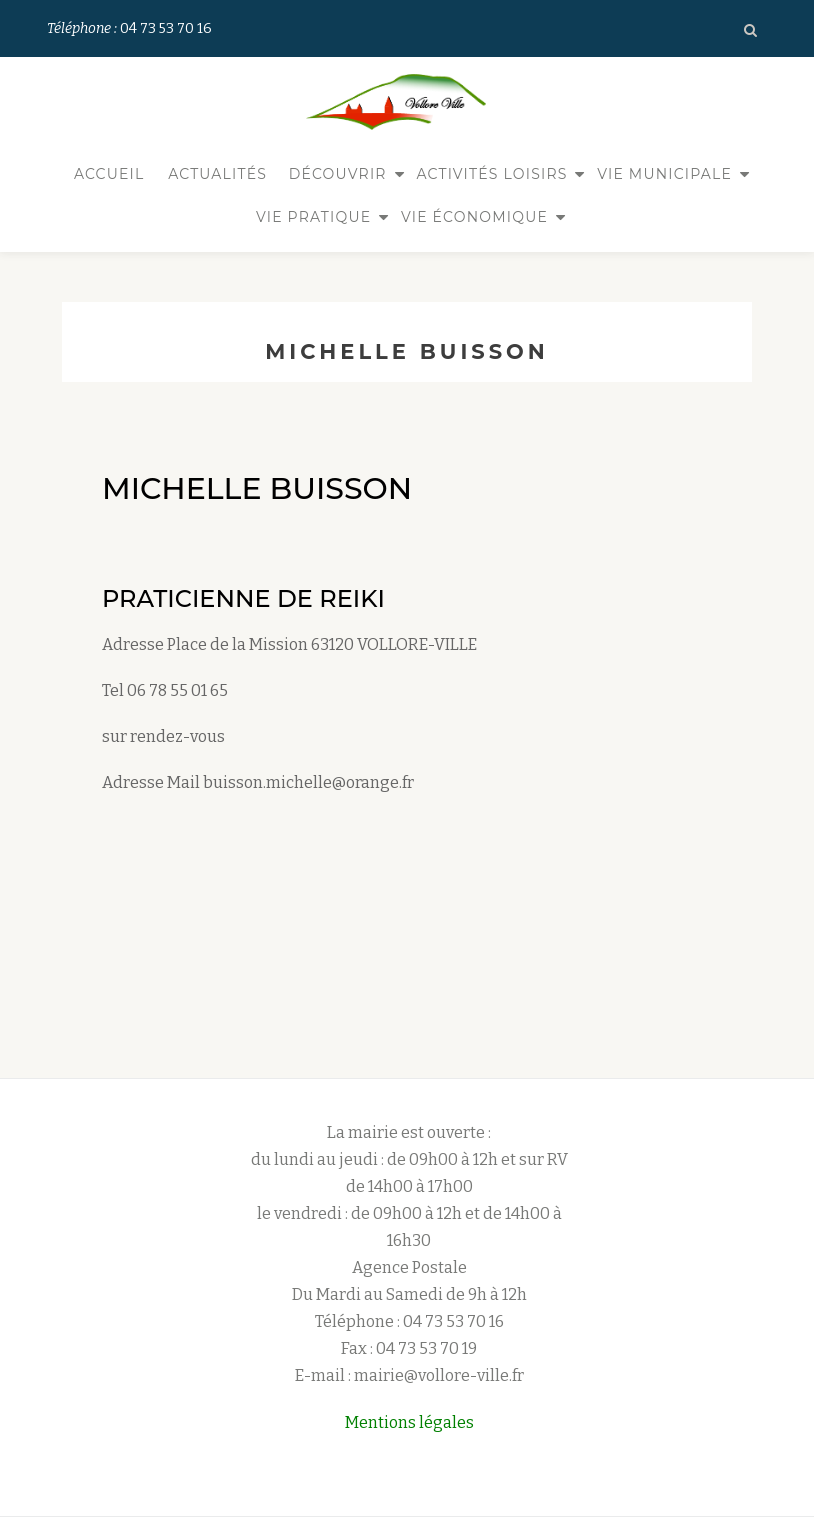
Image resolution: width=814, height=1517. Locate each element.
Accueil (109, 174)
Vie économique (474, 217)
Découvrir (338, 174)
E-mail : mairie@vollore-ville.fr (409, 1345)
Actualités (217, 174)
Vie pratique (313, 217)
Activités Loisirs (491, 174)
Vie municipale (664, 174)
